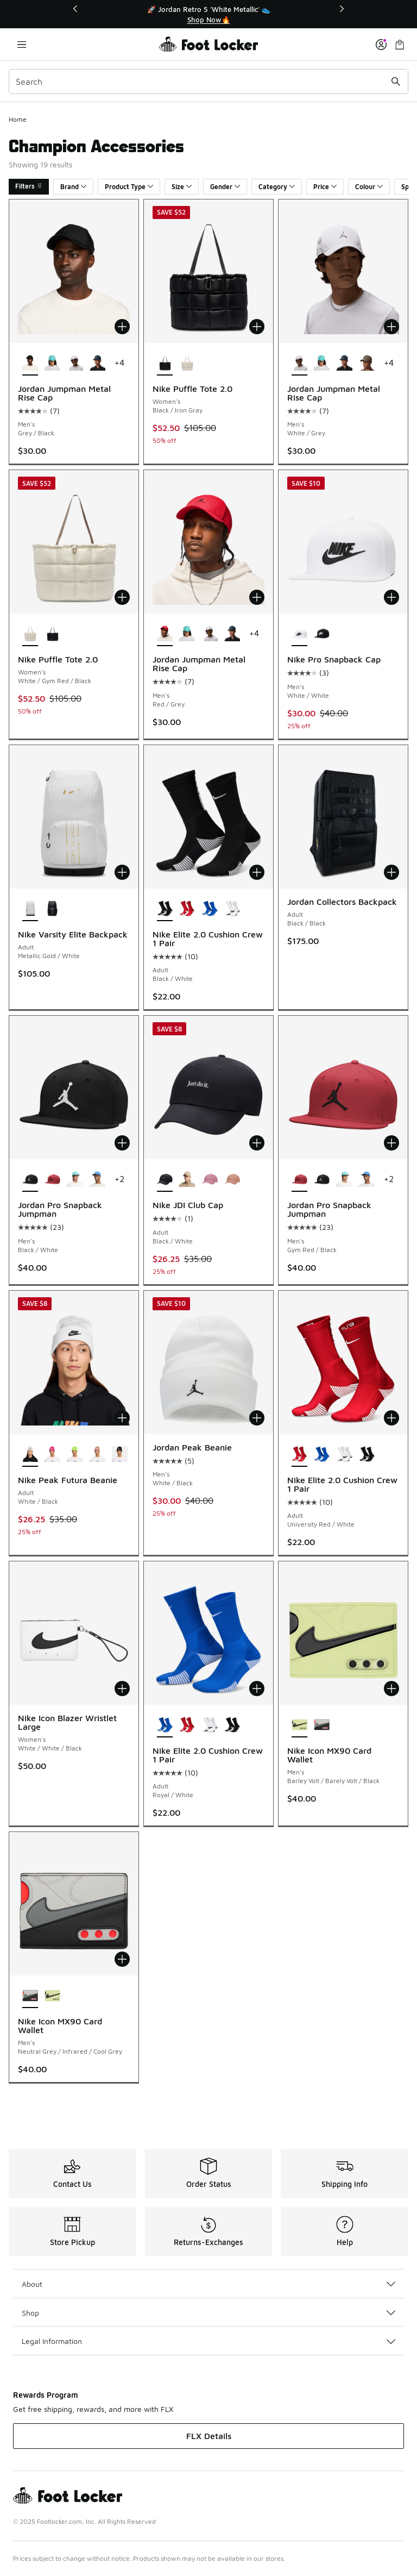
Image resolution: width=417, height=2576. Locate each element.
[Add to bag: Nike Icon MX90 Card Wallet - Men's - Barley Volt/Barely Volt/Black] (391, 1688)
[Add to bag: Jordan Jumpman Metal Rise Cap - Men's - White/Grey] (391, 326)
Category (276, 187)
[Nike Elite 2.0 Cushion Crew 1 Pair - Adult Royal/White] (209, 909)
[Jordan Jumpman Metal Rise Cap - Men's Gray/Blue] (97, 364)
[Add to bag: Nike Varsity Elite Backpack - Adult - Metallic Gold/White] (122, 872)
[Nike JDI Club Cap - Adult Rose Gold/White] (232, 1180)
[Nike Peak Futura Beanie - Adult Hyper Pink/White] (52, 1455)
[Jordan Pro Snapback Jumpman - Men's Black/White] (322, 1180)
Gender (225, 187)
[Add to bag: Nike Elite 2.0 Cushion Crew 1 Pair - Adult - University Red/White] (391, 1417)
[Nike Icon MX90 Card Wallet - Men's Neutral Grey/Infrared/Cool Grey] (322, 1725)
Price (325, 187)
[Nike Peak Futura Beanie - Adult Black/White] (120, 1455)
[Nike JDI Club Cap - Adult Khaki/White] (187, 1180)
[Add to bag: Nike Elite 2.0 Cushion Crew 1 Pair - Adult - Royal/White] (256, 1688)
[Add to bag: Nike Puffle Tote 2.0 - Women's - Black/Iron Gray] (256, 326)
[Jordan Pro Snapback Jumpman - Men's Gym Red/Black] (52, 1180)
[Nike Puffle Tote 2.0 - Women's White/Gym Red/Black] (187, 364)
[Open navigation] (21, 44)
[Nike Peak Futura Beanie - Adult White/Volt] (75, 1455)
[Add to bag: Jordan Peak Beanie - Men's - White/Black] (256, 1417)
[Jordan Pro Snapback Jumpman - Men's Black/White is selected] (30, 1180)
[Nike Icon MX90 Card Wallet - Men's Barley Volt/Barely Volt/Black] (52, 1996)
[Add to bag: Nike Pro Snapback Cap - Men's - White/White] (391, 597)
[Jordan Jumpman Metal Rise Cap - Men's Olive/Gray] (367, 364)
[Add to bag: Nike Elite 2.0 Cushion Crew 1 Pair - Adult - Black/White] (256, 872)
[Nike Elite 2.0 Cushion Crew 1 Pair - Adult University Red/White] (187, 909)
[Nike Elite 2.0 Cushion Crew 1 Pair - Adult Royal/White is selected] (165, 1725)
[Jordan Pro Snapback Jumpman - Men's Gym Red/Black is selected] (299, 1180)
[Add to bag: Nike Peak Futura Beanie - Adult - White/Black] (122, 1417)
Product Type (129, 187)
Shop (208, 2312)
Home (18, 119)
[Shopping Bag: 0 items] (399, 44)
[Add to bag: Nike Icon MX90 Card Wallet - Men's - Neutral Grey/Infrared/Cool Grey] (122, 1959)
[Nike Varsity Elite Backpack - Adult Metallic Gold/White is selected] (30, 909)
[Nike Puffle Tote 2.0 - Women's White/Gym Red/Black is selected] (30, 634)
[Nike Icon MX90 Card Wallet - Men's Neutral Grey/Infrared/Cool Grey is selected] (30, 1996)
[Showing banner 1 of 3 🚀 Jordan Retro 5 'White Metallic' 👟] (208, 14)
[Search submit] (396, 81)
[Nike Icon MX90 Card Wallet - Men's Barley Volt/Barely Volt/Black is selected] (299, 1725)
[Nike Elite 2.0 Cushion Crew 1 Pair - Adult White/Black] (232, 909)
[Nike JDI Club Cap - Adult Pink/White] (209, 1180)
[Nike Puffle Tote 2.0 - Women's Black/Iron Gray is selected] (165, 364)
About (208, 2284)
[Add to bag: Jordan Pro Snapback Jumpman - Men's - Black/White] (122, 1143)
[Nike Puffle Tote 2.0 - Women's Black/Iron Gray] (52, 634)
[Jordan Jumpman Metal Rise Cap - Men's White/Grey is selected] (299, 364)
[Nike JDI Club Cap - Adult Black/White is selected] (165, 1180)
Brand (73, 187)
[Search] (208, 81)
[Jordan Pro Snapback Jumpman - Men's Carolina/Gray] (97, 1180)
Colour (369, 187)
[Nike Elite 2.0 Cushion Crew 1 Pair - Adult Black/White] (367, 1455)
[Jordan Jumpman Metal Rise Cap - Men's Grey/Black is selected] (30, 364)
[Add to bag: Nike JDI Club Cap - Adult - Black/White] (256, 1143)
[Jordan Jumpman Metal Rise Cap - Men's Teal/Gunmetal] (52, 364)
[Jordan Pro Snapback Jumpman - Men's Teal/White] (75, 1180)
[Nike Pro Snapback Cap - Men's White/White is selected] (299, 634)
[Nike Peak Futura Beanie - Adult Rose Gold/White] (97, 1455)
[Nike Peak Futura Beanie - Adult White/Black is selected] (30, 1455)
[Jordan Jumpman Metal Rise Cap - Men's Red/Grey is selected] (165, 634)
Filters (28, 186)
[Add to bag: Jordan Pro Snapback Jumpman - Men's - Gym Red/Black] (391, 1143)
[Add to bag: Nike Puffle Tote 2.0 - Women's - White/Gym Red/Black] (122, 597)
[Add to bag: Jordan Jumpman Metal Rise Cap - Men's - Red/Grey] (256, 597)
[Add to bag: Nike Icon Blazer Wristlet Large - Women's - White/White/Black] (122, 1688)
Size (182, 187)
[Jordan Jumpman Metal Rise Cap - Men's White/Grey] (75, 364)
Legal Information (208, 2341)
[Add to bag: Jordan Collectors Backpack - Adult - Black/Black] (391, 872)
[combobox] (208, 81)
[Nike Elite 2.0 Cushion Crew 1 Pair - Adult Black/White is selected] (165, 909)
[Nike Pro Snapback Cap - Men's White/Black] (322, 634)
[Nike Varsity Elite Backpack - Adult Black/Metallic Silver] (52, 909)
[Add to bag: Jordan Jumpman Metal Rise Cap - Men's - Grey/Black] (122, 326)
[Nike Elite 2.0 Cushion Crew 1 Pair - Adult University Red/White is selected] (299, 1455)
